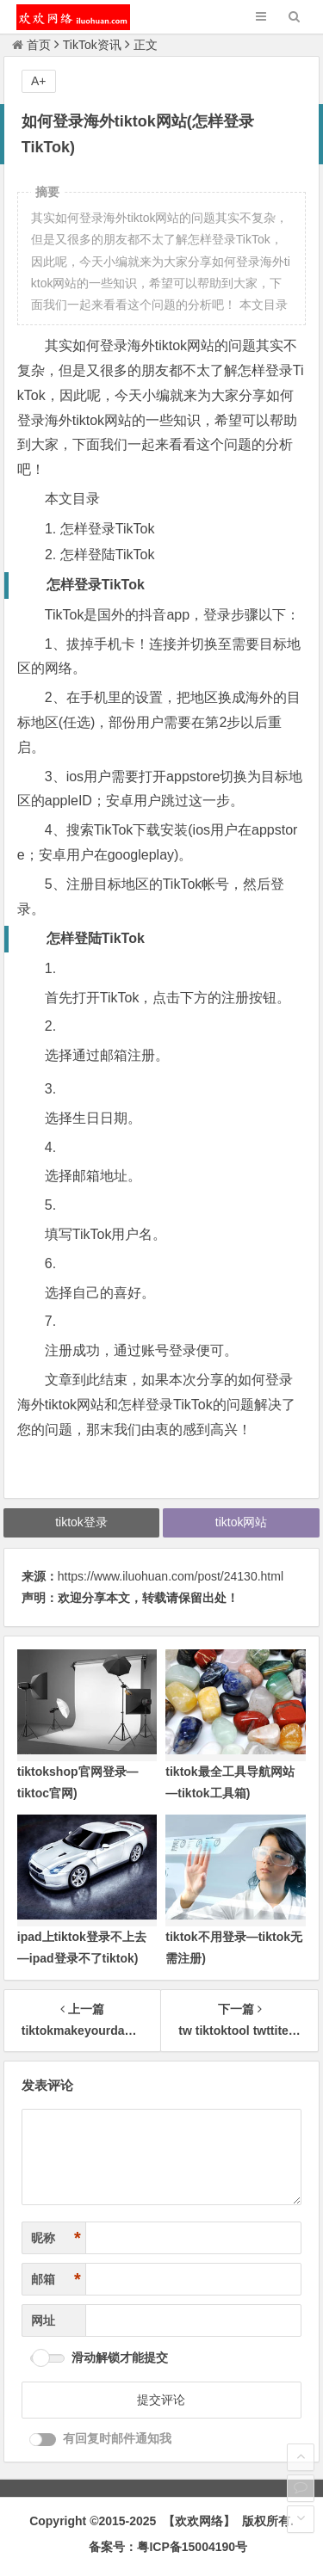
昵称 (56, 2238)
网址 (43, 2320)
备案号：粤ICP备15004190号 (168, 2547)
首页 (31, 45)
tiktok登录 (81, 1522)
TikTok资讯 (92, 45)
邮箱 (56, 2280)
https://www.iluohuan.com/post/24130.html (170, 1576)
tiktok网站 (241, 1522)
